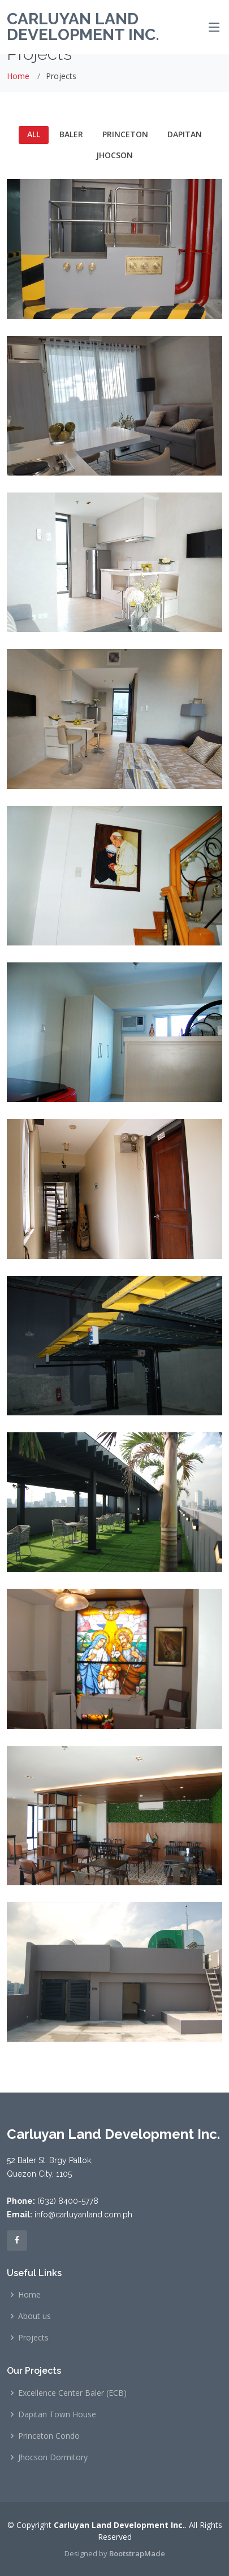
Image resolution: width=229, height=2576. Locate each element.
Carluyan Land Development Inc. (83, 27)
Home (18, 76)
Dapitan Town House (57, 2414)
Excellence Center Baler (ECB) (72, 2393)
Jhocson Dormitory (53, 2457)
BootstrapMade (137, 2553)
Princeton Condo (49, 2436)
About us (34, 2316)
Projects (33, 2338)
